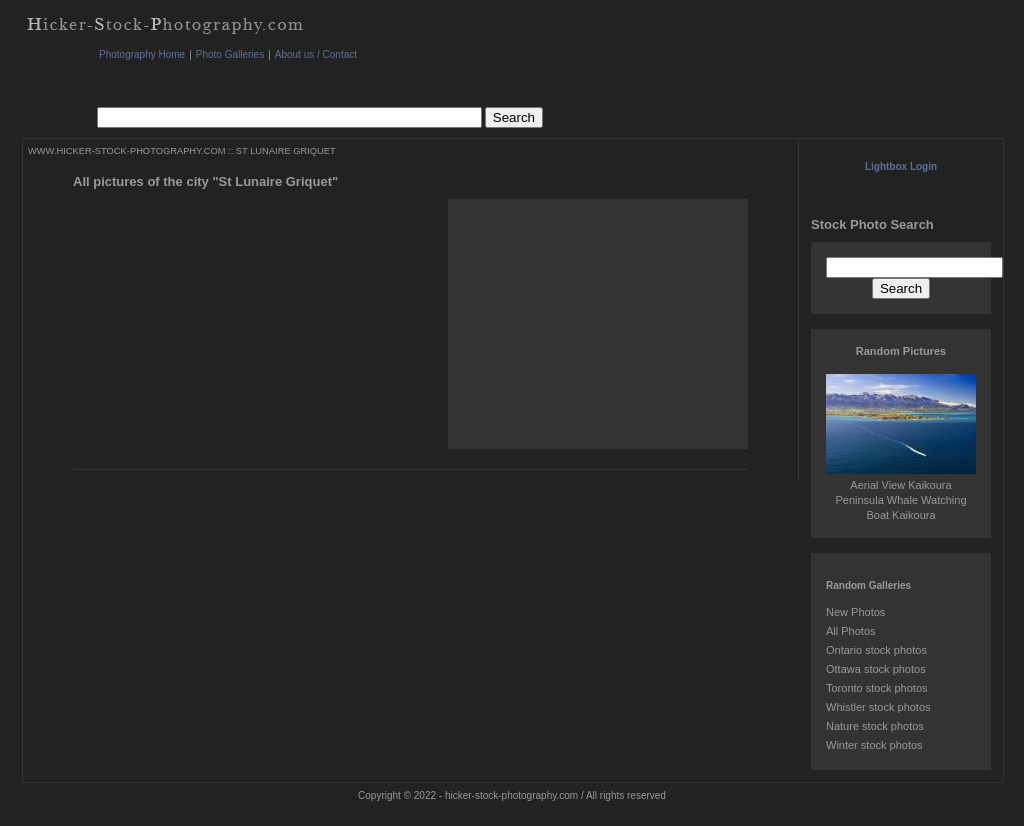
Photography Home (142, 54)
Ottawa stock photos (876, 669)
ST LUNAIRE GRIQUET (286, 151)
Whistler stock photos (878, 707)
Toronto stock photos (877, 688)
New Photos (855, 612)
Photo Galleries (230, 54)
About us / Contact (316, 54)
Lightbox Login (901, 166)
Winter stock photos (874, 745)
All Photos (851, 631)
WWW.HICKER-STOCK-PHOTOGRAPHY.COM (126, 151)
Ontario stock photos (876, 650)
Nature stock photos (875, 726)
